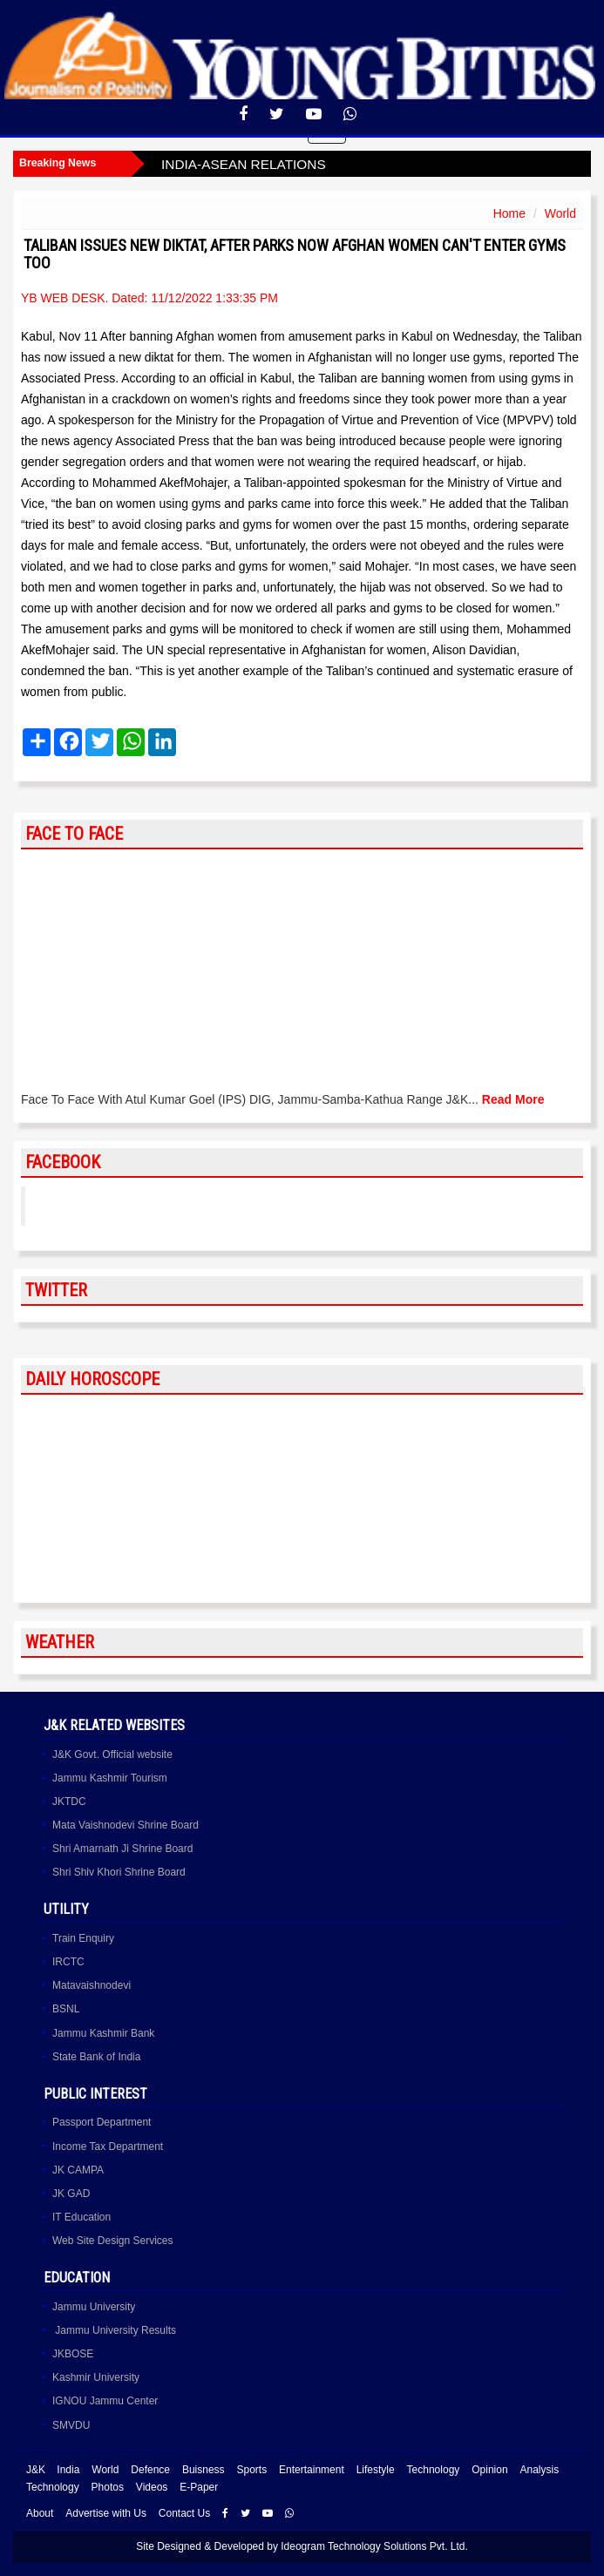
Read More (513, 1099)
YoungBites (81, 1205)
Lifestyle (375, 2470)
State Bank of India (96, 2057)
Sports (251, 2470)
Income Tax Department (107, 2146)
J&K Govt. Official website (112, 1754)
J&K (35, 2470)
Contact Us (184, 2513)
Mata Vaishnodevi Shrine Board (125, 1825)
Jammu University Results (114, 2330)
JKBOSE (72, 2354)
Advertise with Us (105, 2513)
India (68, 2470)
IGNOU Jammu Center (105, 2401)
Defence (150, 2470)
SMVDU (71, 2425)
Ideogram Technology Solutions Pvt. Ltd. (374, 2546)
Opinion (489, 2470)
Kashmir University (95, 2377)
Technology (433, 2470)
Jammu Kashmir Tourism (109, 1778)
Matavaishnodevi (91, 1985)
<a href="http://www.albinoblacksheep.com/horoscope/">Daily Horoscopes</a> (302, 1499)
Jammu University (93, 2307)
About (39, 2513)
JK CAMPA (78, 2170)
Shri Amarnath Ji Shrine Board (122, 1848)
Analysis (539, 2470)
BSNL (65, 2009)
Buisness (203, 2470)
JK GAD (71, 2193)
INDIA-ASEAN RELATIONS (243, 164)
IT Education (81, 2217)
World (560, 213)
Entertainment (311, 2470)
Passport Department (101, 2122)
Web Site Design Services (112, 2241)
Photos (108, 2487)
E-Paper (199, 2487)
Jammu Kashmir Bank (103, 2033)
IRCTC (68, 1962)
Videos (151, 2487)
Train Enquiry (83, 1938)
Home (509, 213)
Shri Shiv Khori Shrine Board (119, 1872)
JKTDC (69, 1801)
